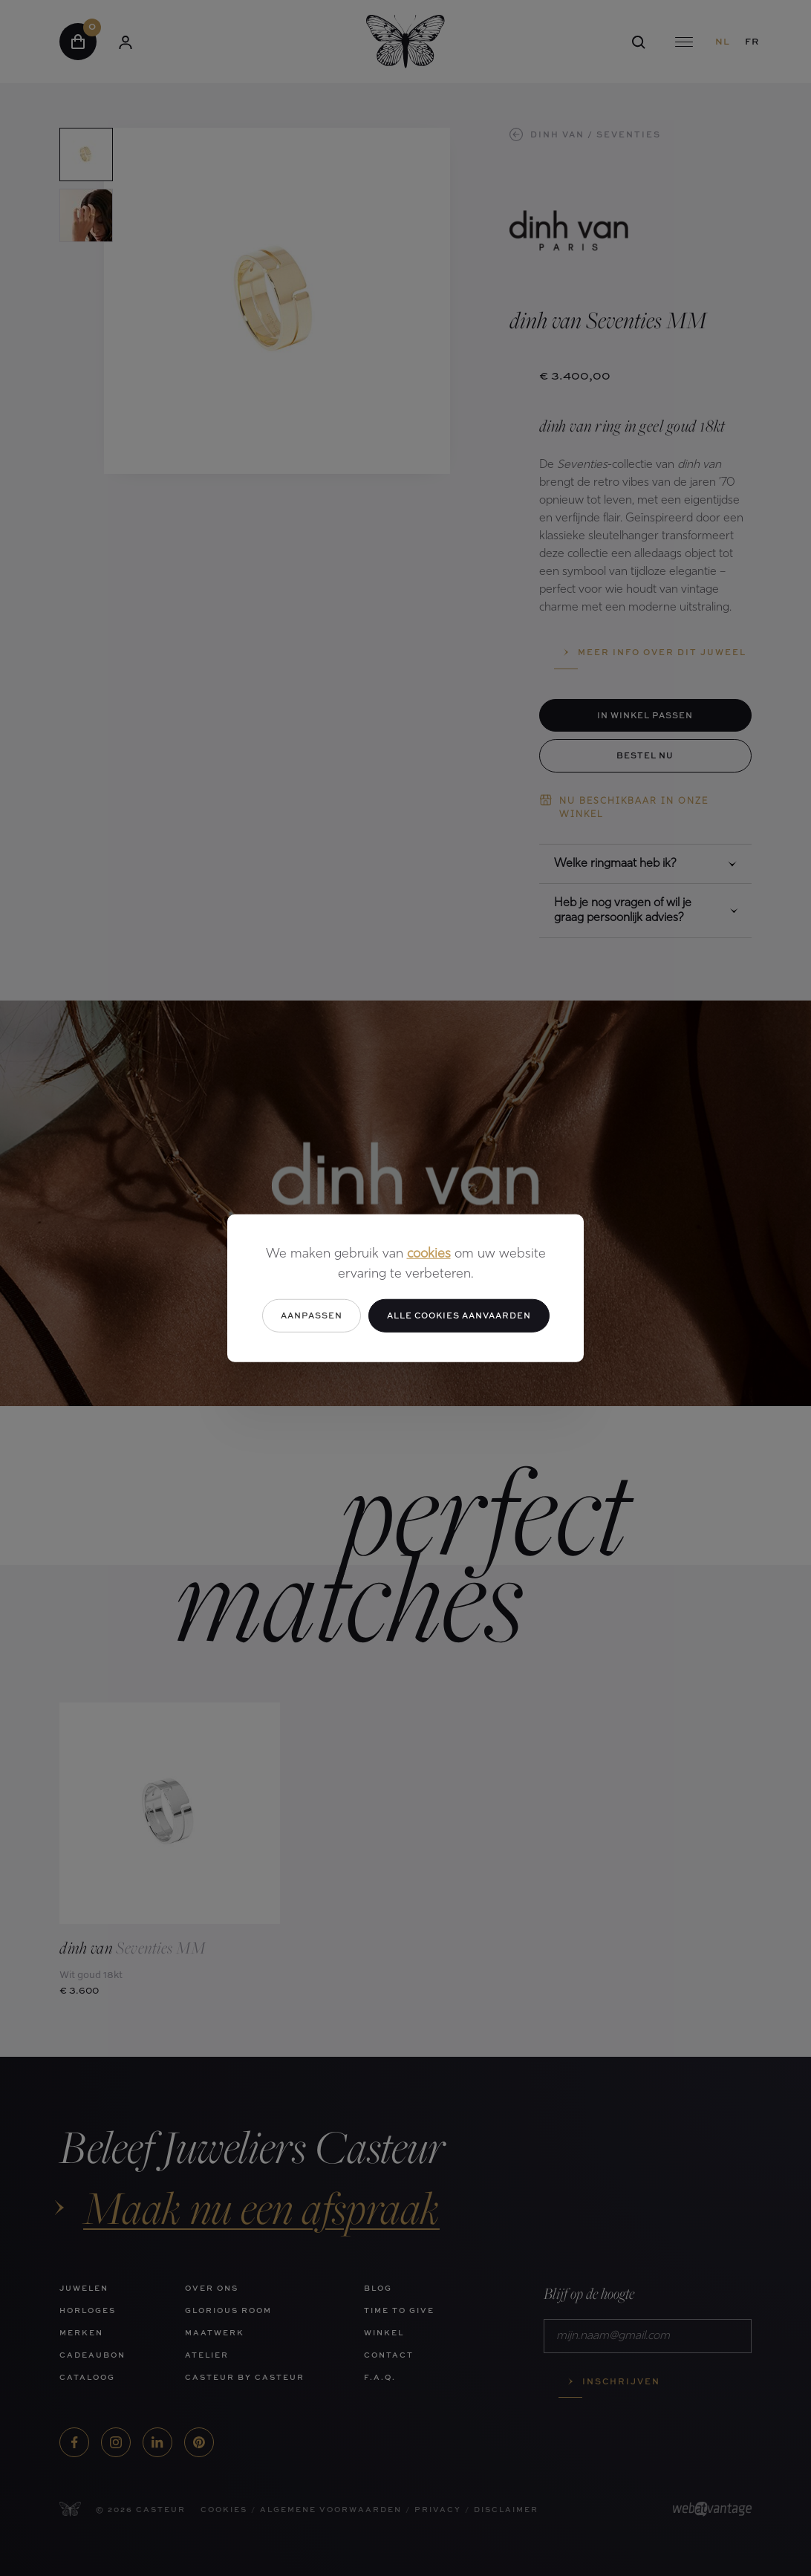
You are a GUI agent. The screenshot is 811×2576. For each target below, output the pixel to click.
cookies (429, 1254)
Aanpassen (311, 1315)
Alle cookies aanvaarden (459, 1315)
